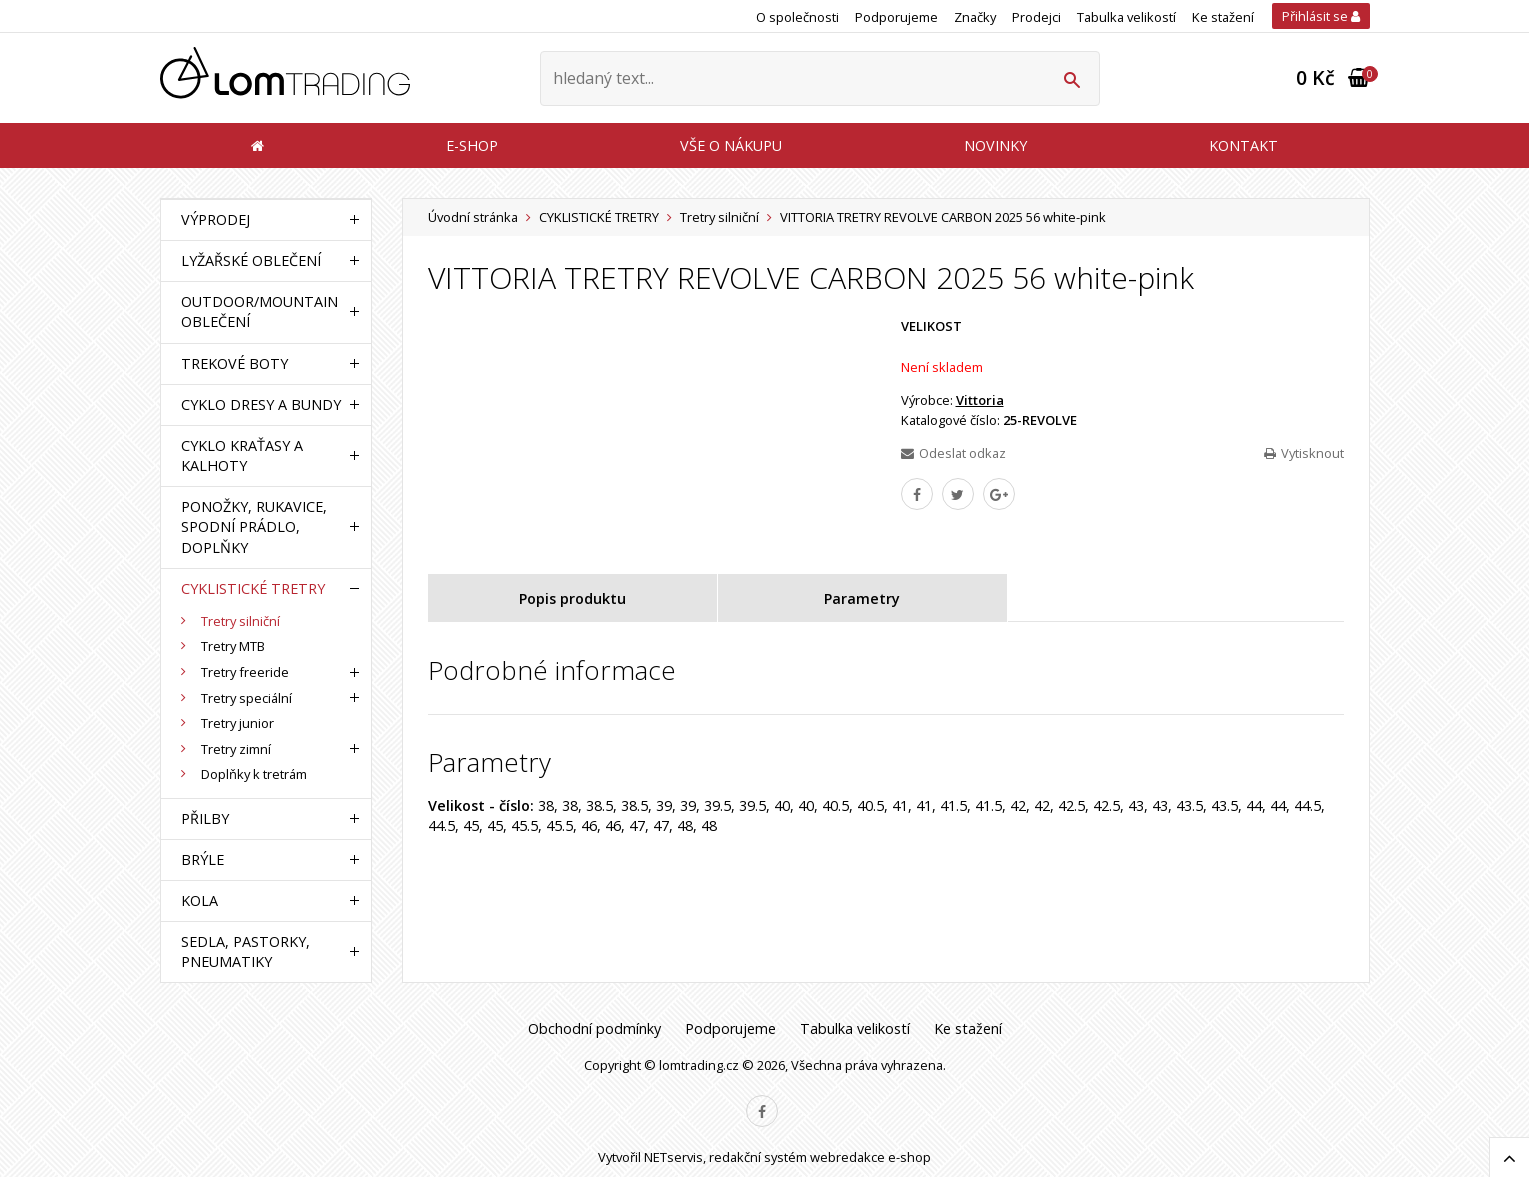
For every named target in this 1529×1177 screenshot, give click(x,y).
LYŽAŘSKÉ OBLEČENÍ (251, 260)
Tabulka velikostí (1126, 17)
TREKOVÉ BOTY (234, 363)
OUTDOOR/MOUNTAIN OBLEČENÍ (259, 311)
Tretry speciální (246, 698)
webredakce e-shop (870, 1157)
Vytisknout (1304, 453)
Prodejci (1036, 17)
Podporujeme (896, 17)
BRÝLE (202, 859)
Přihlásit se (1321, 16)
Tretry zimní (236, 749)
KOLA (199, 900)
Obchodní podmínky (594, 1028)
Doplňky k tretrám (254, 774)
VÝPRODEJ (215, 219)
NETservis (673, 1157)
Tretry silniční (719, 217)
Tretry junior (237, 723)
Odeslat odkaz (953, 453)
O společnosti (797, 17)
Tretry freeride (245, 672)
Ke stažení (1223, 17)
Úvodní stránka (473, 217)
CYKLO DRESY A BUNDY (261, 404)
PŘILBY (205, 818)
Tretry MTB (233, 646)
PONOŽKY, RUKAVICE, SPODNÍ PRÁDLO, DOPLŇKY (254, 526)
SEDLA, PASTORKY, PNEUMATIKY (245, 951)
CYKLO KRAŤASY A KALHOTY (242, 455)
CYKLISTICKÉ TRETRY (599, 217)
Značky (975, 17)
